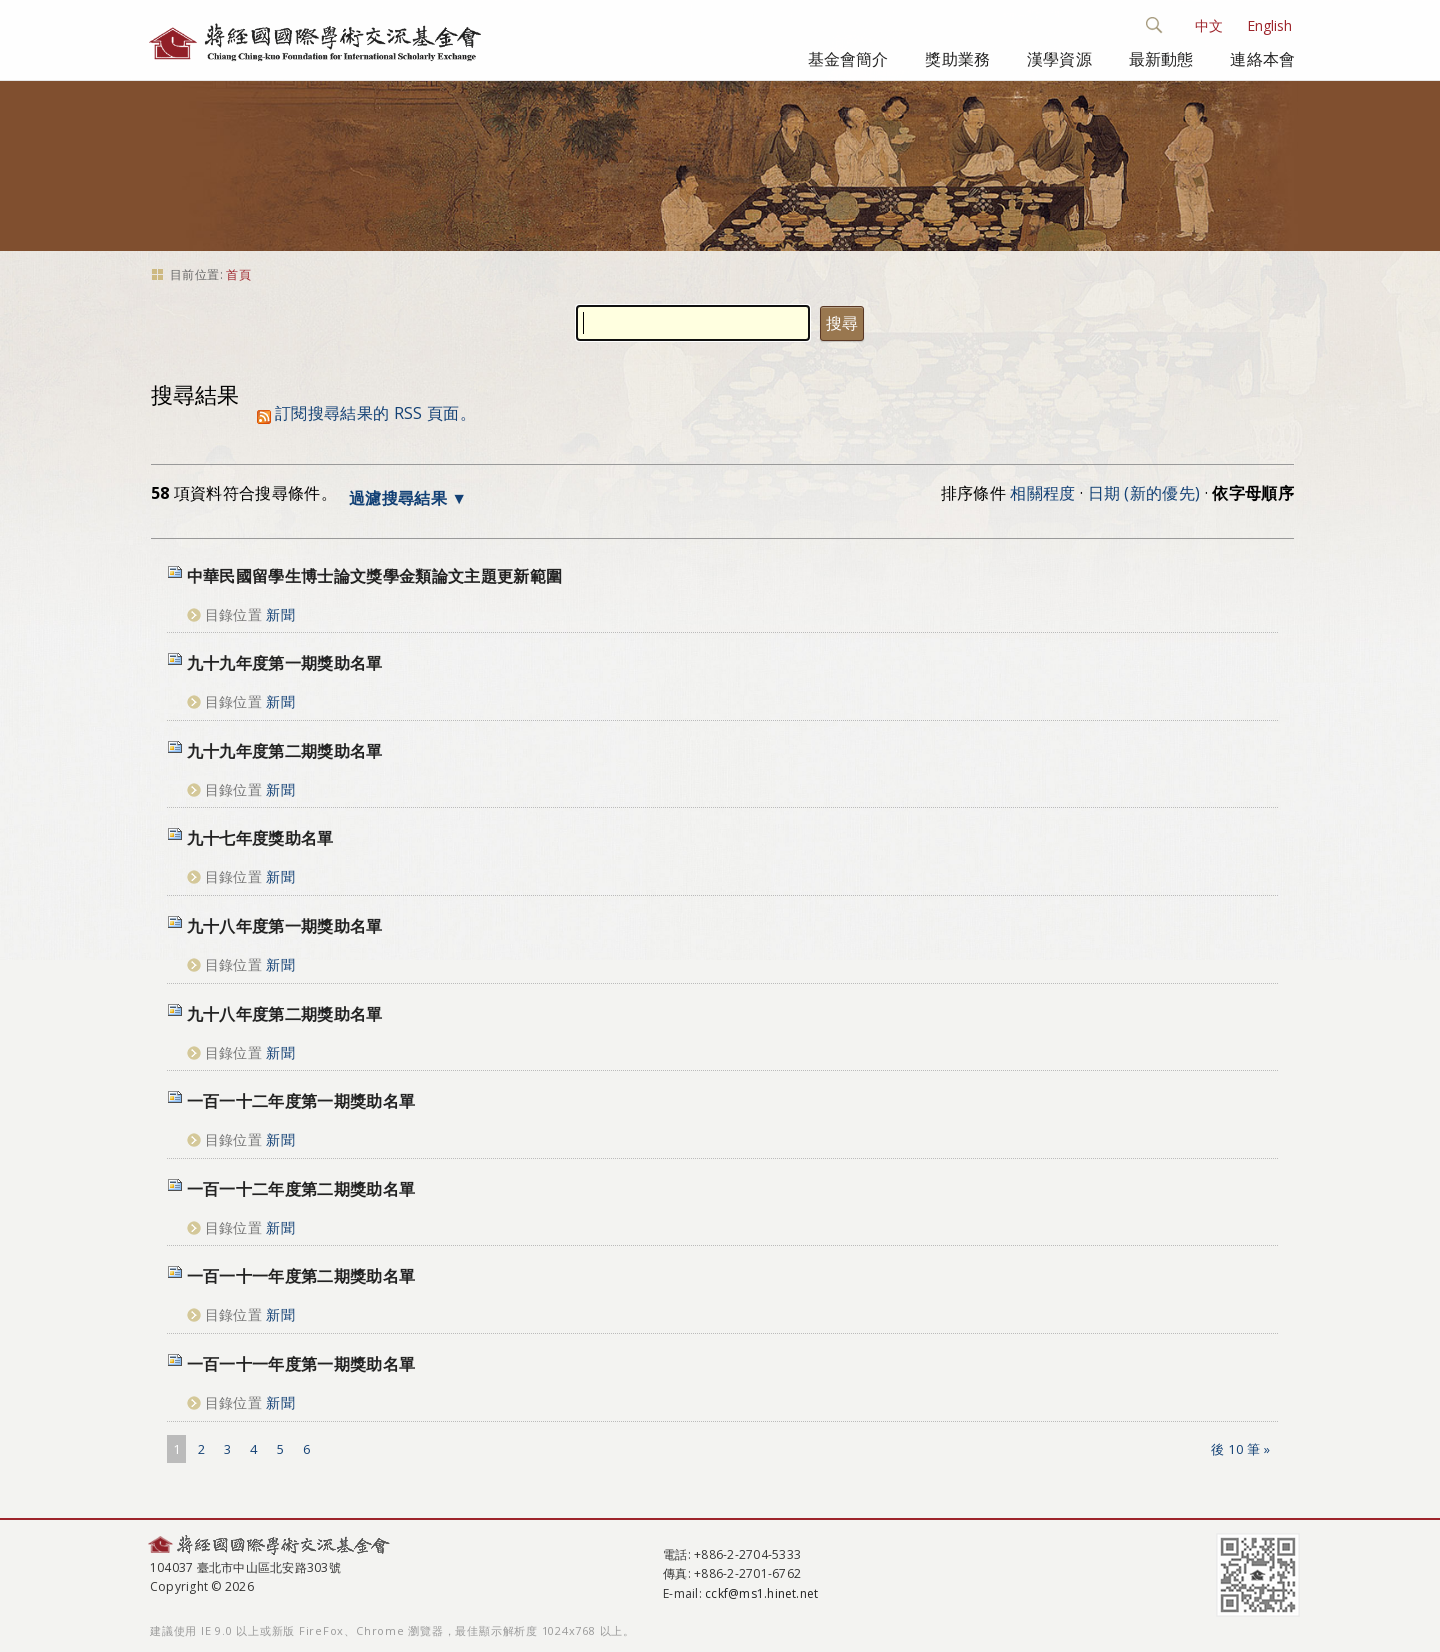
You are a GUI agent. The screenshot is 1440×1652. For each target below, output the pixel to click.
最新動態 (1161, 59)
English (1269, 25)
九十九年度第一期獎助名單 (285, 663)
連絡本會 (1262, 59)
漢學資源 (1059, 59)
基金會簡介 (848, 59)
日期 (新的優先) (1144, 493)
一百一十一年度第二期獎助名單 (301, 1276)
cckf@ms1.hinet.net (761, 1593)
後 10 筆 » (1240, 1449)
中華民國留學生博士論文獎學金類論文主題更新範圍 (374, 576)
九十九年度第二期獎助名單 (285, 751)
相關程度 (1042, 493)
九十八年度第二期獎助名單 (285, 1014)
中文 (1209, 25)
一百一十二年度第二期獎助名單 (301, 1189)
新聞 (280, 614)
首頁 (238, 274)
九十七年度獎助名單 (260, 838)
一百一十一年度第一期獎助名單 (301, 1364)
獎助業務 (957, 59)
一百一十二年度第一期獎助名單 (301, 1101)
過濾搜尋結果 (398, 498)
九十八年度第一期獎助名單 (285, 926)
